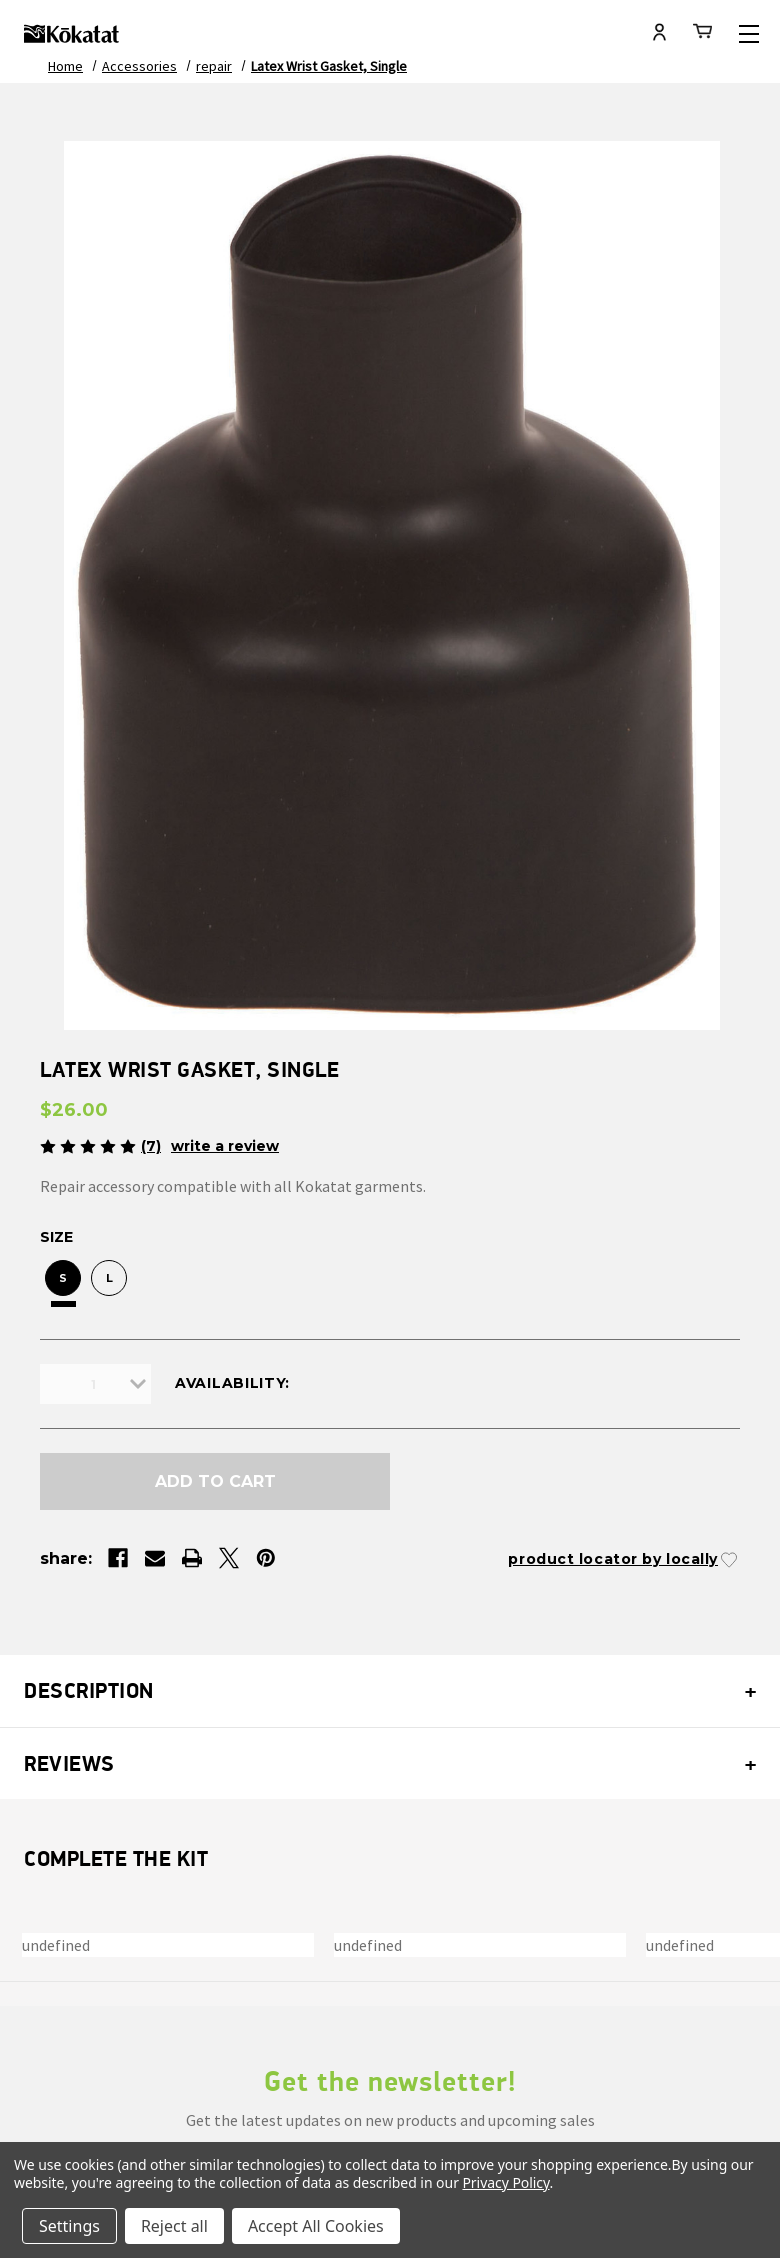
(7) (151, 1146)
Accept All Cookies (316, 2226)
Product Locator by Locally (613, 1559)
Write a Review (225, 1146)
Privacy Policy (505, 2182)
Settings (69, 2226)
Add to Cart (215, 1481)
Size (56, 1237)
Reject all (174, 2226)
